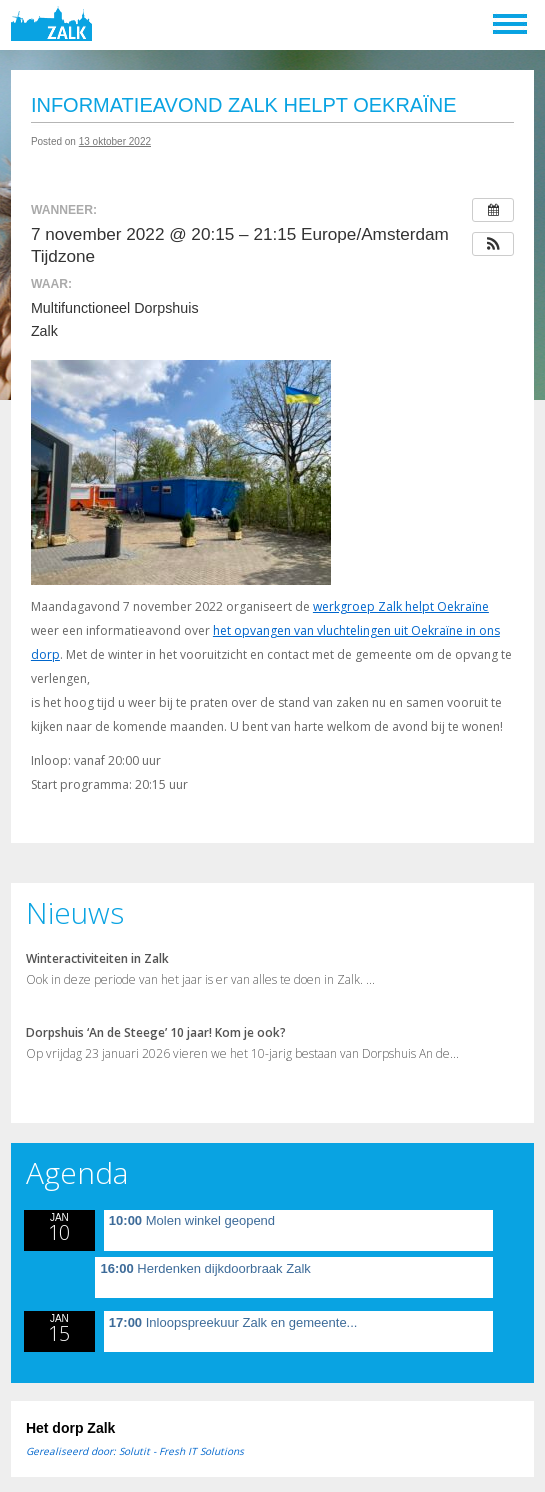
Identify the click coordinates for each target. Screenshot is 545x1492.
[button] (493, 244)
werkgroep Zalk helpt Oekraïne (401, 606)
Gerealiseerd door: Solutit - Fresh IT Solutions (135, 1451)
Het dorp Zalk (70, 1428)
